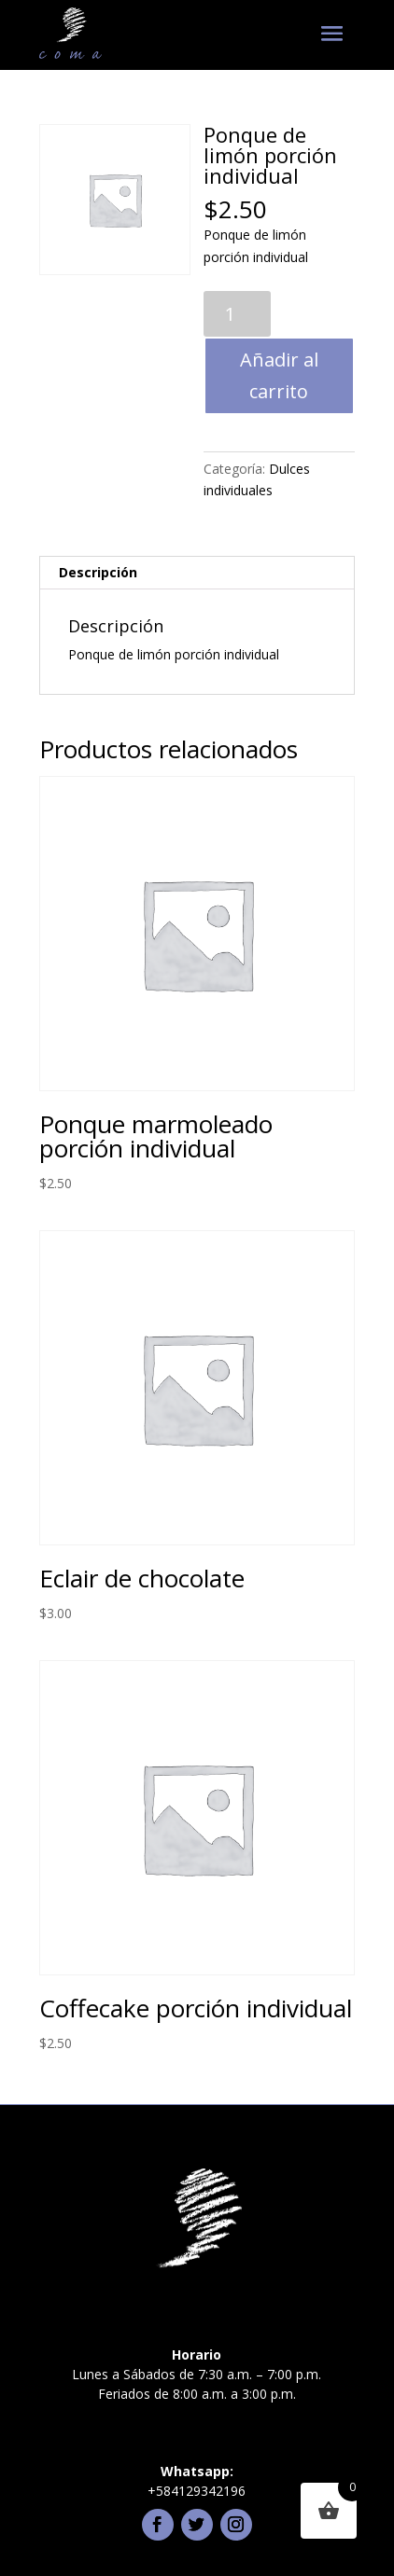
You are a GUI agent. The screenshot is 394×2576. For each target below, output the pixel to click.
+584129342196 (197, 2491)
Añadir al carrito (279, 375)
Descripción (98, 572)
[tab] (197, 573)
